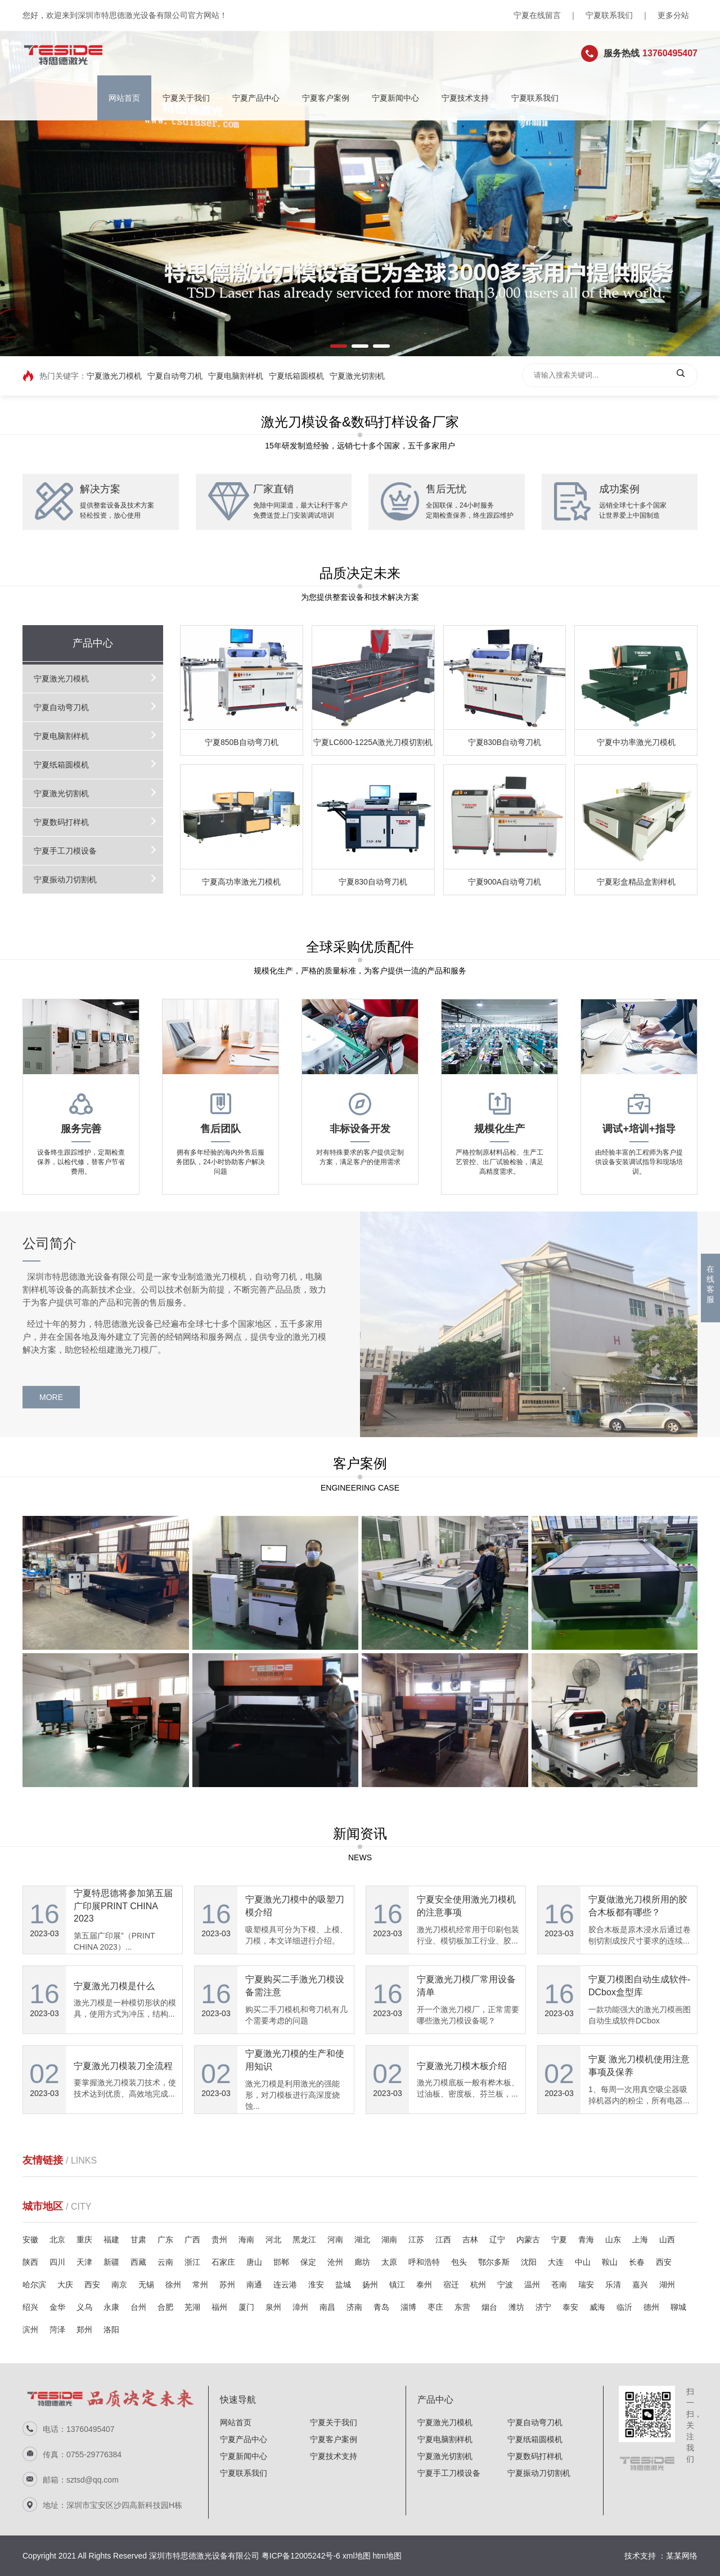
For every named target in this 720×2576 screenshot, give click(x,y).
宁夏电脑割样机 (235, 375)
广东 (165, 2239)
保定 (308, 2262)
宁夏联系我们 (609, 15)
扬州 (370, 2284)
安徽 (30, 2239)
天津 (84, 2262)
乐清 (613, 2284)
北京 (57, 2239)
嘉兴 (640, 2284)
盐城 (343, 2284)
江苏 (416, 2239)
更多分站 (673, 15)
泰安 (570, 2307)
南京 (119, 2284)
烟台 (489, 2307)
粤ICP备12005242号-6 (301, 2555)
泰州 (424, 2284)
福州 (219, 2307)
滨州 (30, 2329)
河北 (273, 2239)
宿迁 (451, 2284)
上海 (640, 2239)
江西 (443, 2239)
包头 (459, 2262)
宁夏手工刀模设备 (57, 850)
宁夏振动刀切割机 (57, 879)
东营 (462, 2307)
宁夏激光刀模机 (114, 375)
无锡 (146, 2284)
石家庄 (223, 2262)
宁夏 (559, 2239)
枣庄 (435, 2307)
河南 (335, 2239)
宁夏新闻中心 (395, 97)
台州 (138, 2307)
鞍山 (610, 2262)
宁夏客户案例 (325, 97)
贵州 (219, 2239)
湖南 (389, 2239)
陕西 (30, 2262)
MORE (34, 1397)
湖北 (362, 2239)
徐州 (173, 2284)
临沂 (624, 2307)
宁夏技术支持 (465, 97)
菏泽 (57, 2329)
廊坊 (362, 2262)
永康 (111, 2307)
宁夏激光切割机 (357, 375)
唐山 (254, 2262)
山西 (667, 2239)
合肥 (165, 2307)
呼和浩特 (424, 2262)
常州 (200, 2284)
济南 (354, 2307)
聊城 (678, 2307)
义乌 (84, 2307)
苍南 (559, 2284)
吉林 (470, 2239)
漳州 (300, 2307)
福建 (111, 2239)
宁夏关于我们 (186, 97)
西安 (664, 2262)
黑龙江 (304, 2239)
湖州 (667, 2284)
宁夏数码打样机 (54, 822)
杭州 (478, 2284)
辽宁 (497, 2239)
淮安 (316, 2284)
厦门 (246, 2307)
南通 (254, 2284)
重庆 (84, 2239)
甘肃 (138, 2239)
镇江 (397, 2284)
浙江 (192, 2262)
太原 (389, 2262)
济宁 (543, 2307)
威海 (597, 2307)
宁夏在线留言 (537, 15)
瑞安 (586, 2284)
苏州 (227, 2284)
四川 (57, 2262)
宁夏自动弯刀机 (174, 375)
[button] (338, 346)
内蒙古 (528, 2239)
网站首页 (124, 97)
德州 (651, 2307)
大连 (556, 2262)
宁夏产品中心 (256, 97)
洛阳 (111, 2329)
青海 (586, 2239)
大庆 (65, 2284)
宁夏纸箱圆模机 (296, 375)
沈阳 (529, 2262)
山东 (613, 2239)
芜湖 (192, 2307)
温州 (532, 2284)
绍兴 (30, 2307)
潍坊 (516, 2307)
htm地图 (386, 2555)
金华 (57, 2307)
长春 (637, 2262)
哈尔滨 (34, 2284)
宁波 (505, 2284)
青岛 (381, 2307)
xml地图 (357, 2555)
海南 (246, 2239)
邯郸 (281, 2262)
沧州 (335, 2262)
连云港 (285, 2284)
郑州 (84, 2329)
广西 (192, 2239)
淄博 (408, 2307)
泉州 (273, 2307)
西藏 (138, 2262)
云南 (165, 2262)
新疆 (111, 2262)
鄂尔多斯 (494, 2262)
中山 (583, 2262)
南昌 (327, 2307)
